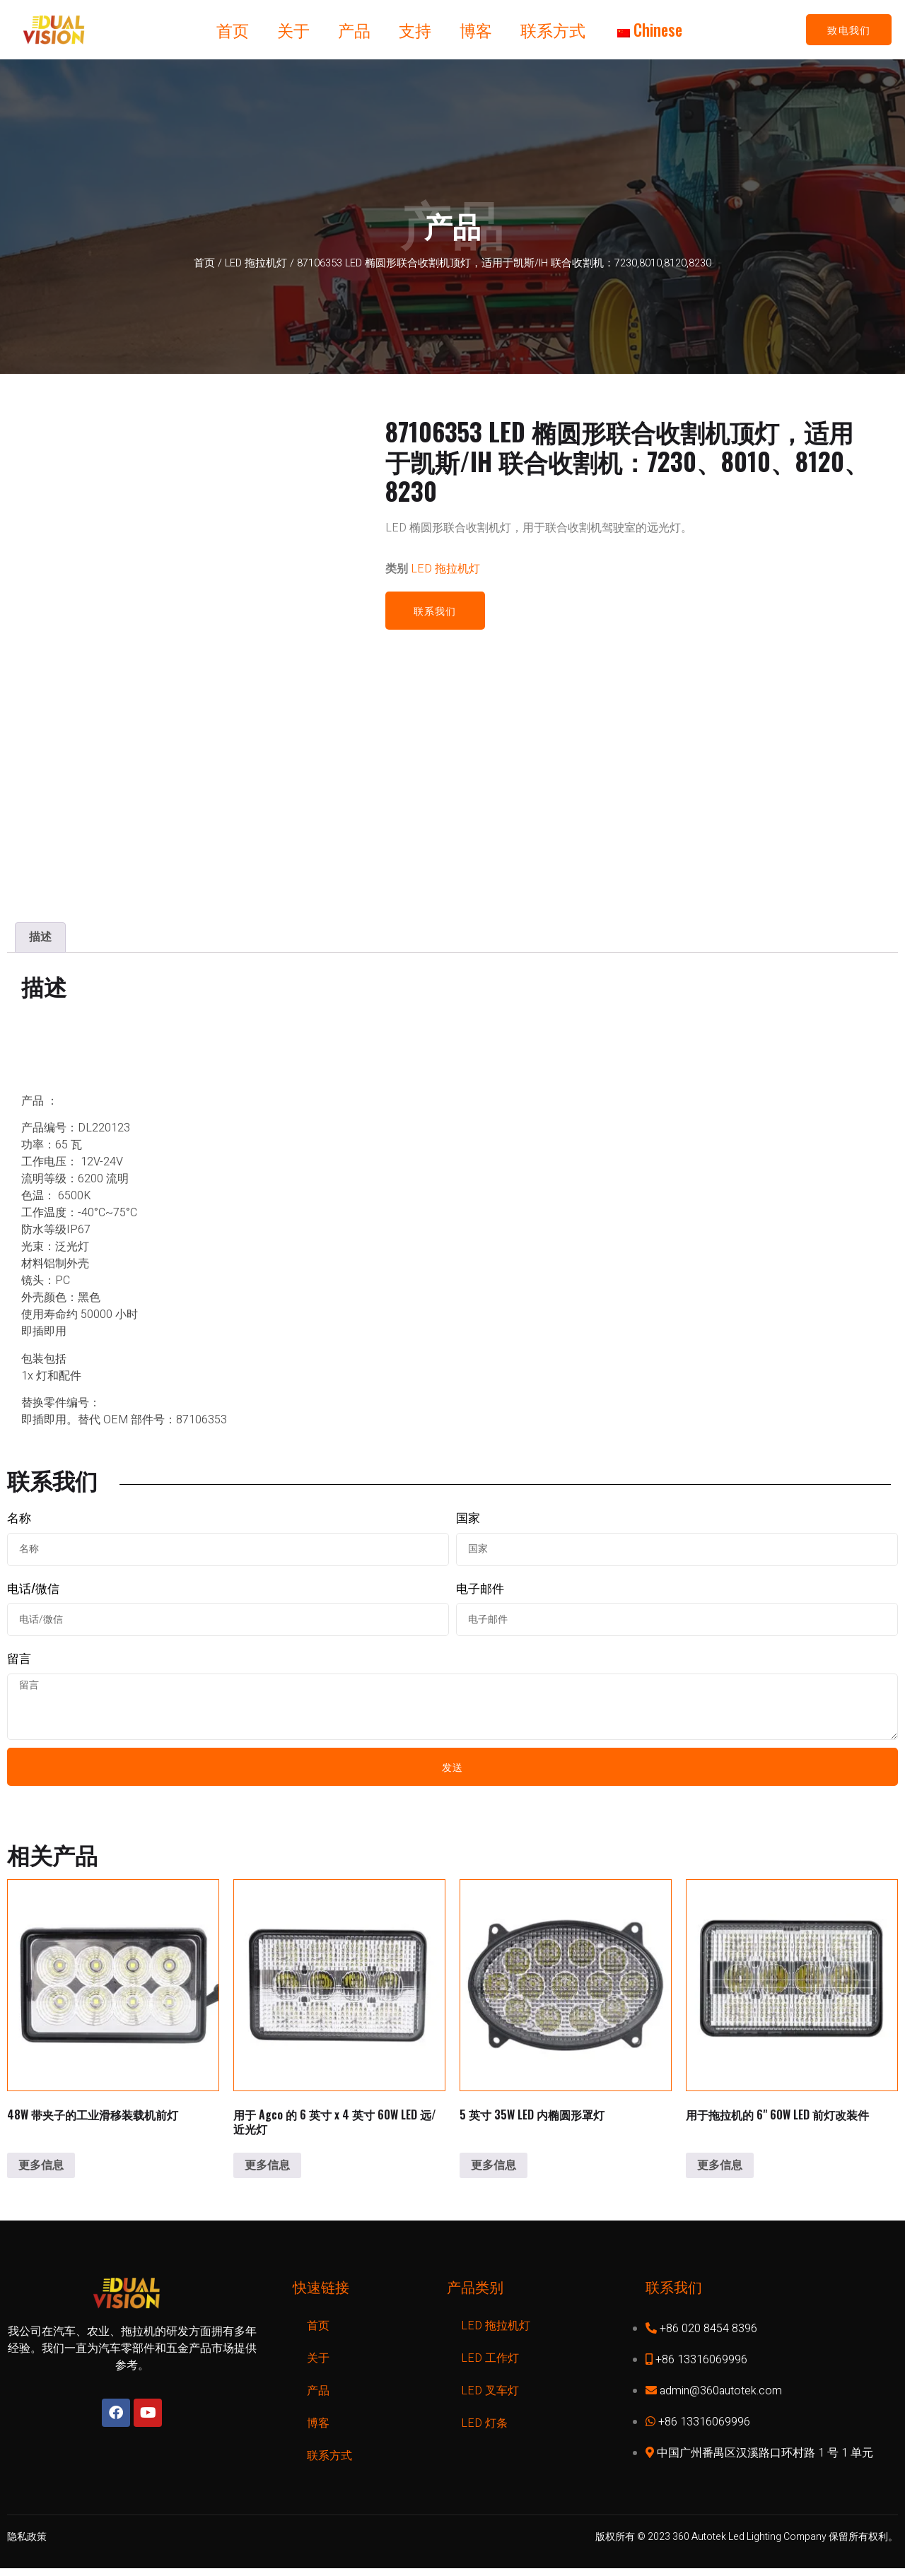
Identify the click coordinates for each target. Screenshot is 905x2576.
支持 (415, 30)
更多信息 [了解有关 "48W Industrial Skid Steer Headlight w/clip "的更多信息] (41, 2172)
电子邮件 (480, 1587)
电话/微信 (33, 1587)
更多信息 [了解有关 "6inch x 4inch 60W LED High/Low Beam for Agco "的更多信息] (267, 2172)
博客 (476, 30)
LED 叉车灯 (490, 2397)
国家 (468, 1517)
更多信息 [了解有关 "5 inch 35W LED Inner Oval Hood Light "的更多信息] (493, 2172)
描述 (40, 937)
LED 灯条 (484, 2430)
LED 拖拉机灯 (256, 263)
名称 (19, 1517)
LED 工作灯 (490, 2365)
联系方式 (552, 30)
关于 (293, 30)
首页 (232, 30)
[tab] (40, 937)
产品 (354, 30)
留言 (19, 1657)
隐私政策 (27, 2543)
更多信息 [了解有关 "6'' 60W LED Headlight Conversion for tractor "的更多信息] (719, 2172)
